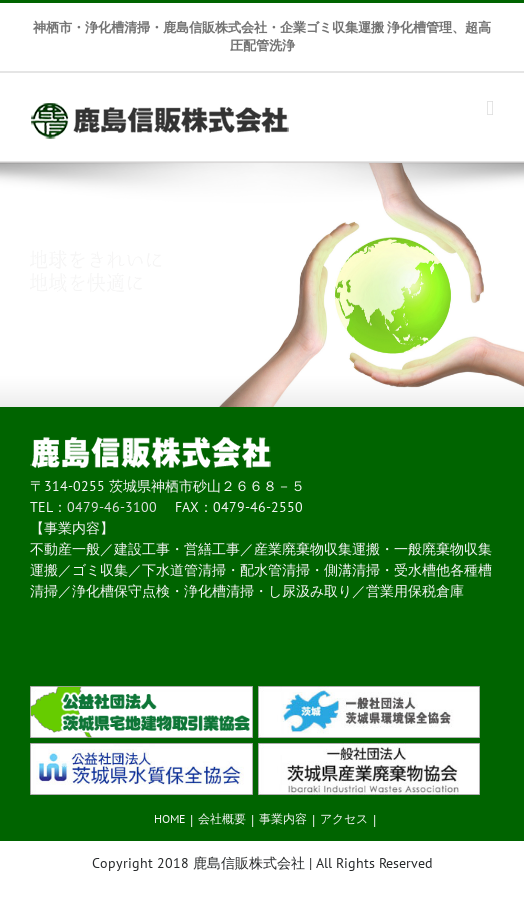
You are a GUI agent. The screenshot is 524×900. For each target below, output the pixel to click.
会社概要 (222, 818)
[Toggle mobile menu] (490, 108)
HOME (169, 818)
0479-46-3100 (112, 507)
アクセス (344, 818)
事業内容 (283, 818)
